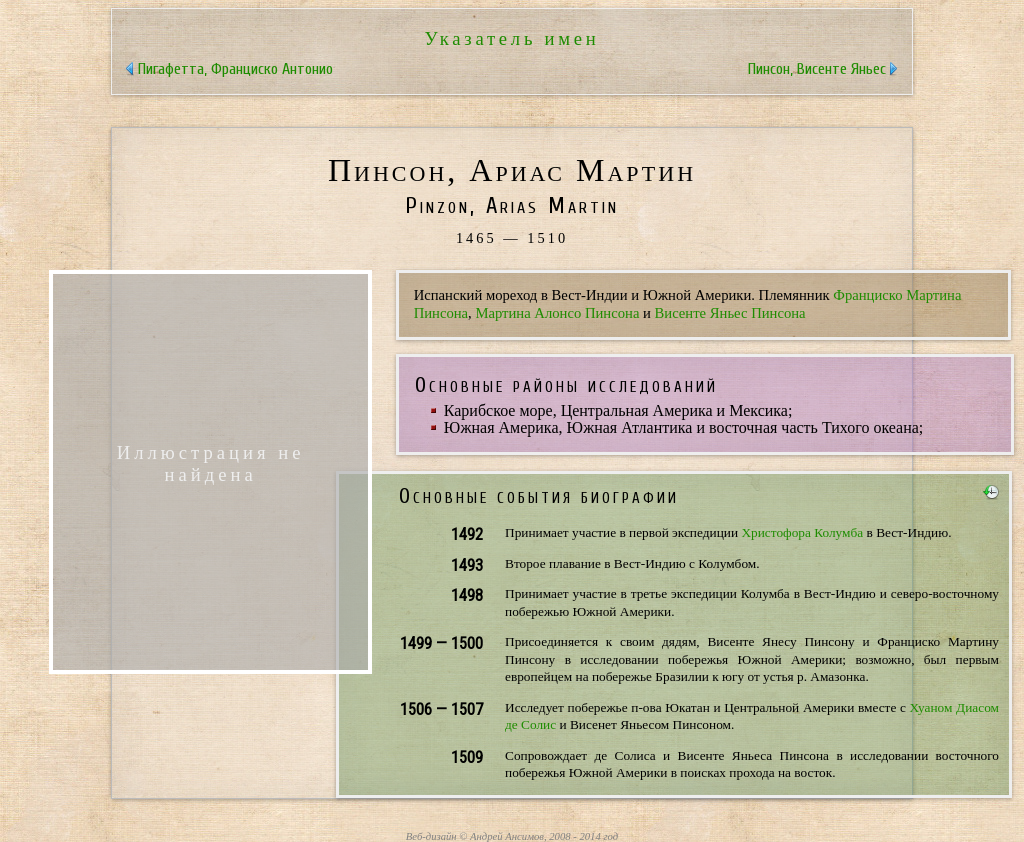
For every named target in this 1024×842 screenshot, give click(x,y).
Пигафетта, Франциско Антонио (235, 69)
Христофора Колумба (802, 532)
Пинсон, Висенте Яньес (817, 69)
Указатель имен (511, 38)
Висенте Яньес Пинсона (730, 313)
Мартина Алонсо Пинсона (557, 313)
